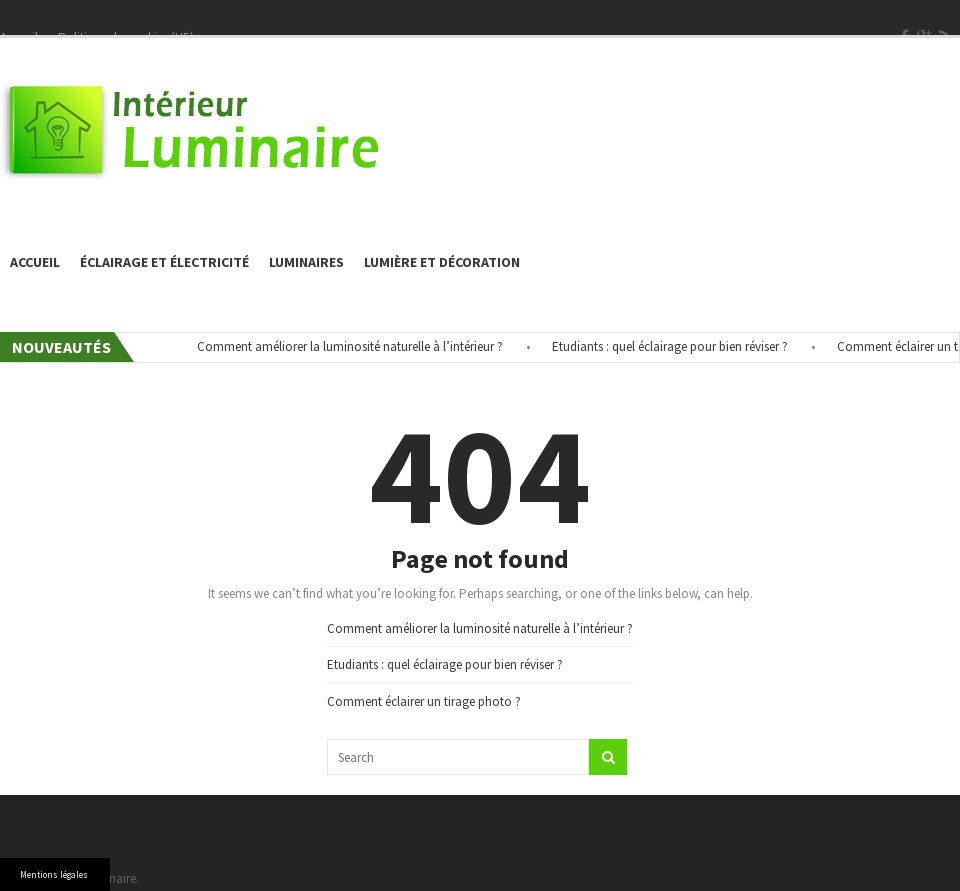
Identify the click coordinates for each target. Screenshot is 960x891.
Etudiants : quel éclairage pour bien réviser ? (675, 346)
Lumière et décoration (442, 262)
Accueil (35, 262)
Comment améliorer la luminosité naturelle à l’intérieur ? (355, 346)
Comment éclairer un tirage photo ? (424, 701)
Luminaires (306, 262)
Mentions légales (54, 874)
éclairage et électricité (164, 262)
